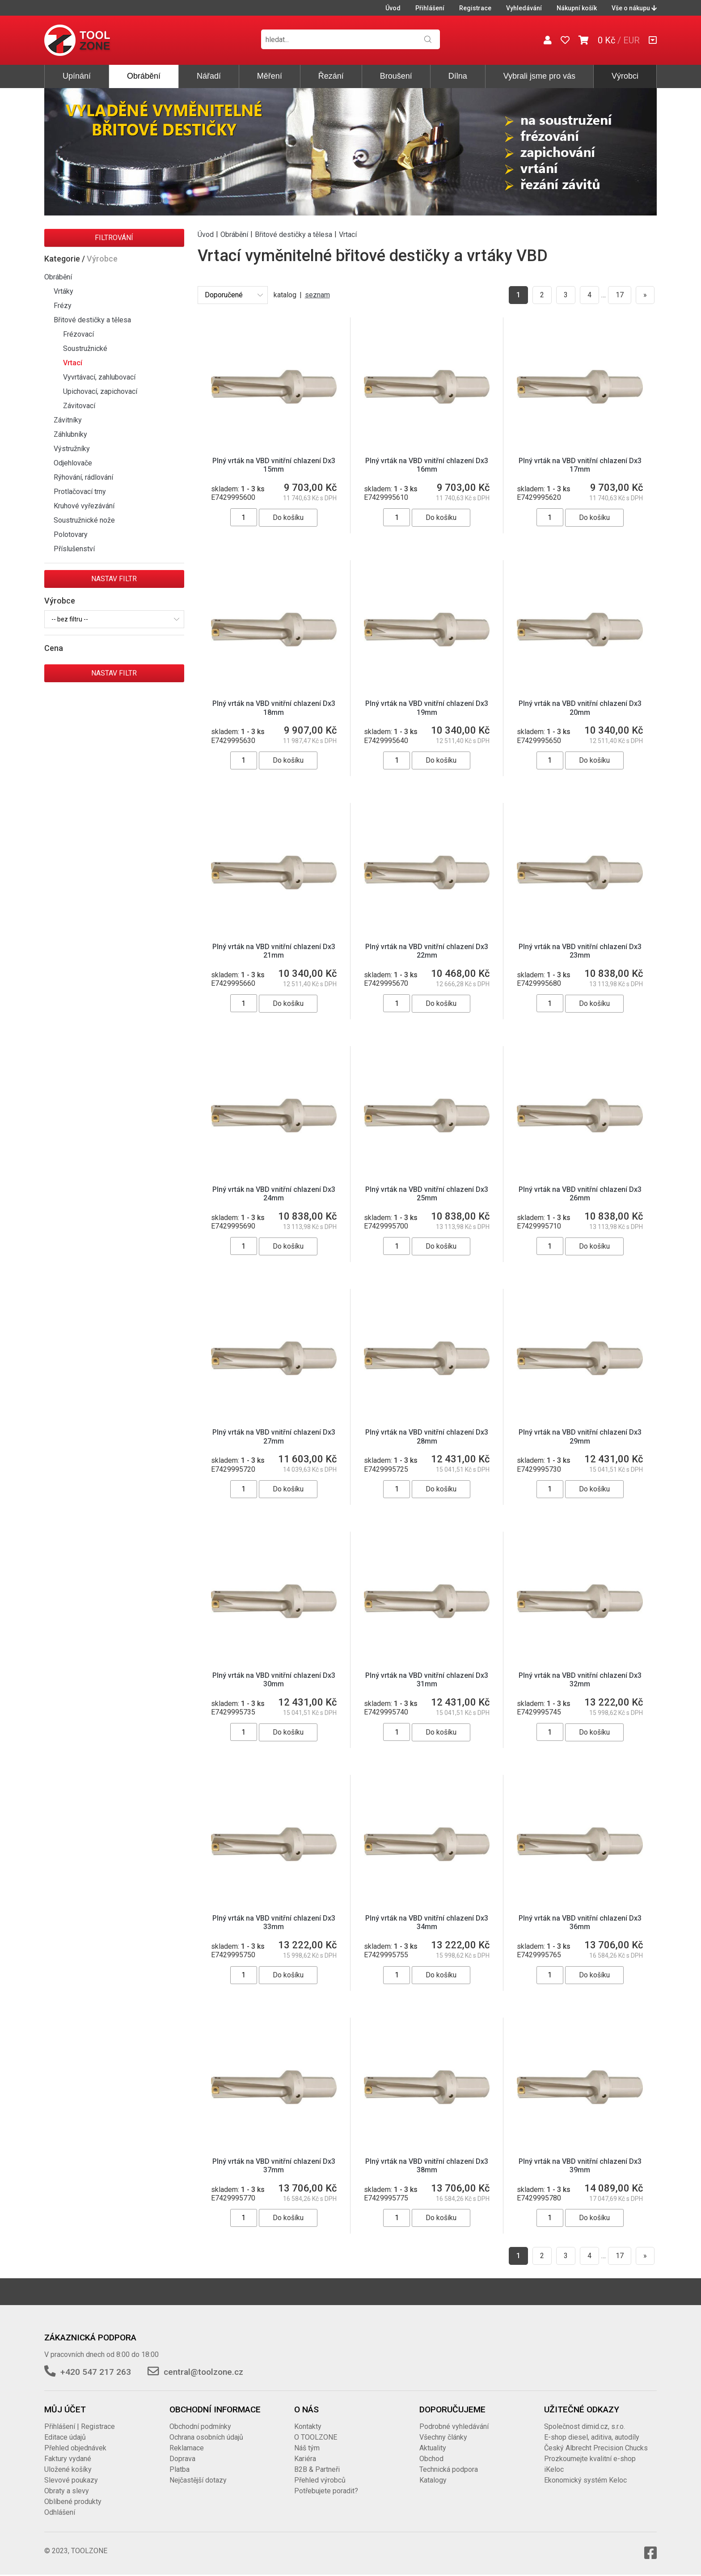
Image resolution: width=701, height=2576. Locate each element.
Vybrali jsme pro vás (539, 76)
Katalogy (433, 2480)
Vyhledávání (524, 8)
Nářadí (209, 76)
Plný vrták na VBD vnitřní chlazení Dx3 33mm (273, 1922)
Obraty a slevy (66, 2491)
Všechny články (443, 2437)
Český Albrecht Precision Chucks (596, 2448)
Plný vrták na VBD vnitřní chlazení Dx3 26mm (580, 1193)
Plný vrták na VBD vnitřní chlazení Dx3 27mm (273, 1436)
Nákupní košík (577, 8)
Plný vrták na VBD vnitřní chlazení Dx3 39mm (580, 2165)
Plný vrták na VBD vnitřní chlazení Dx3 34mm (426, 1922)
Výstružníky (72, 448)
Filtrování (114, 237)
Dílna (457, 76)
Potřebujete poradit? (326, 2491)
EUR (631, 40)
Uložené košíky (68, 2469)
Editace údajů (65, 2437)
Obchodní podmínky (200, 2426)
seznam (317, 295)
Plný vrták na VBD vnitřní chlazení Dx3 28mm (426, 1436)
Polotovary (71, 534)
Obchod (431, 2458)
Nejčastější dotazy (198, 2480)
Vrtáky (63, 291)
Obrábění (143, 76)
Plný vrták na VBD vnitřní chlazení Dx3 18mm (273, 707)
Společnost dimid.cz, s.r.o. (584, 2426)
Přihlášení (429, 8)
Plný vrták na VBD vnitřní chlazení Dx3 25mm (426, 1193)
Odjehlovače (73, 463)
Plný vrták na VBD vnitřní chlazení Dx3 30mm (273, 1679)
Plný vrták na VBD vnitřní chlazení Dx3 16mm (426, 464)
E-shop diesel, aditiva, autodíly (591, 2437)
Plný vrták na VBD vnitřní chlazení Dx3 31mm (426, 1679)
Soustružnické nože (84, 520)
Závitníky (68, 420)
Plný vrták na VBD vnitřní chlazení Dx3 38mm (426, 2165)
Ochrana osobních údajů (206, 2437)
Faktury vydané (67, 2458)
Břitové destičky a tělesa (92, 320)
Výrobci (625, 76)
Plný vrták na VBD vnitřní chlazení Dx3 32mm (580, 1679)
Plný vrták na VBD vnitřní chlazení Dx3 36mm (580, 1922)
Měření (269, 76)
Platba (179, 2469)
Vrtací (72, 363)
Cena (53, 648)
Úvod (393, 8)
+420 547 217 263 (95, 2372)
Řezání (331, 76)
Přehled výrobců (320, 2480)
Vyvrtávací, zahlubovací (99, 377)
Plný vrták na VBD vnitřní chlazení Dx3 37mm (273, 2165)
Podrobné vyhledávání (454, 2426)
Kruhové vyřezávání (84, 506)
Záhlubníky (70, 434)
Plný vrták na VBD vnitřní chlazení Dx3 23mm (580, 950)
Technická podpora (448, 2469)
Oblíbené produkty (72, 2501)
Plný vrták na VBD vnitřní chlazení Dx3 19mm (426, 707)
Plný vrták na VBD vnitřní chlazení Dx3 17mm (580, 464)
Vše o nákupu (634, 8)
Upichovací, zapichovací (100, 391)
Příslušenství (74, 549)
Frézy (63, 305)
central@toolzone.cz (203, 2372)
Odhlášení (59, 2512)
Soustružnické (85, 348)
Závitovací (79, 405)
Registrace (475, 8)
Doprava (182, 2458)
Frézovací (78, 334)
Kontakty (307, 2426)
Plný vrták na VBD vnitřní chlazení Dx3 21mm (273, 950)
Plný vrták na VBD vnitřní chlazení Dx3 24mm (273, 1193)
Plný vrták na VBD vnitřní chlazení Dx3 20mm (580, 707)
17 (620, 295)
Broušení (396, 76)
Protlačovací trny (80, 491)
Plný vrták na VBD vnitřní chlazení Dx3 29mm (580, 1436)
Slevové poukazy (71, 2480)
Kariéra (305, 2458)
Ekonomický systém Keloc (585, 2480)
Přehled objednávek (75, 2448)
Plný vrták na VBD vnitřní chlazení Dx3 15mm (273, 464)
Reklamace (186, 2448)
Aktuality (432, 2448)
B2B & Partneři (317, 2469)
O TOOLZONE (315, 2437)
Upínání (77, 76)
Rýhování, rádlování (83, 477)
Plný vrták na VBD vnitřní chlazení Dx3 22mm (426, 950)
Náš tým (307, 2448)
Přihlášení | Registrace (79, 2426)
